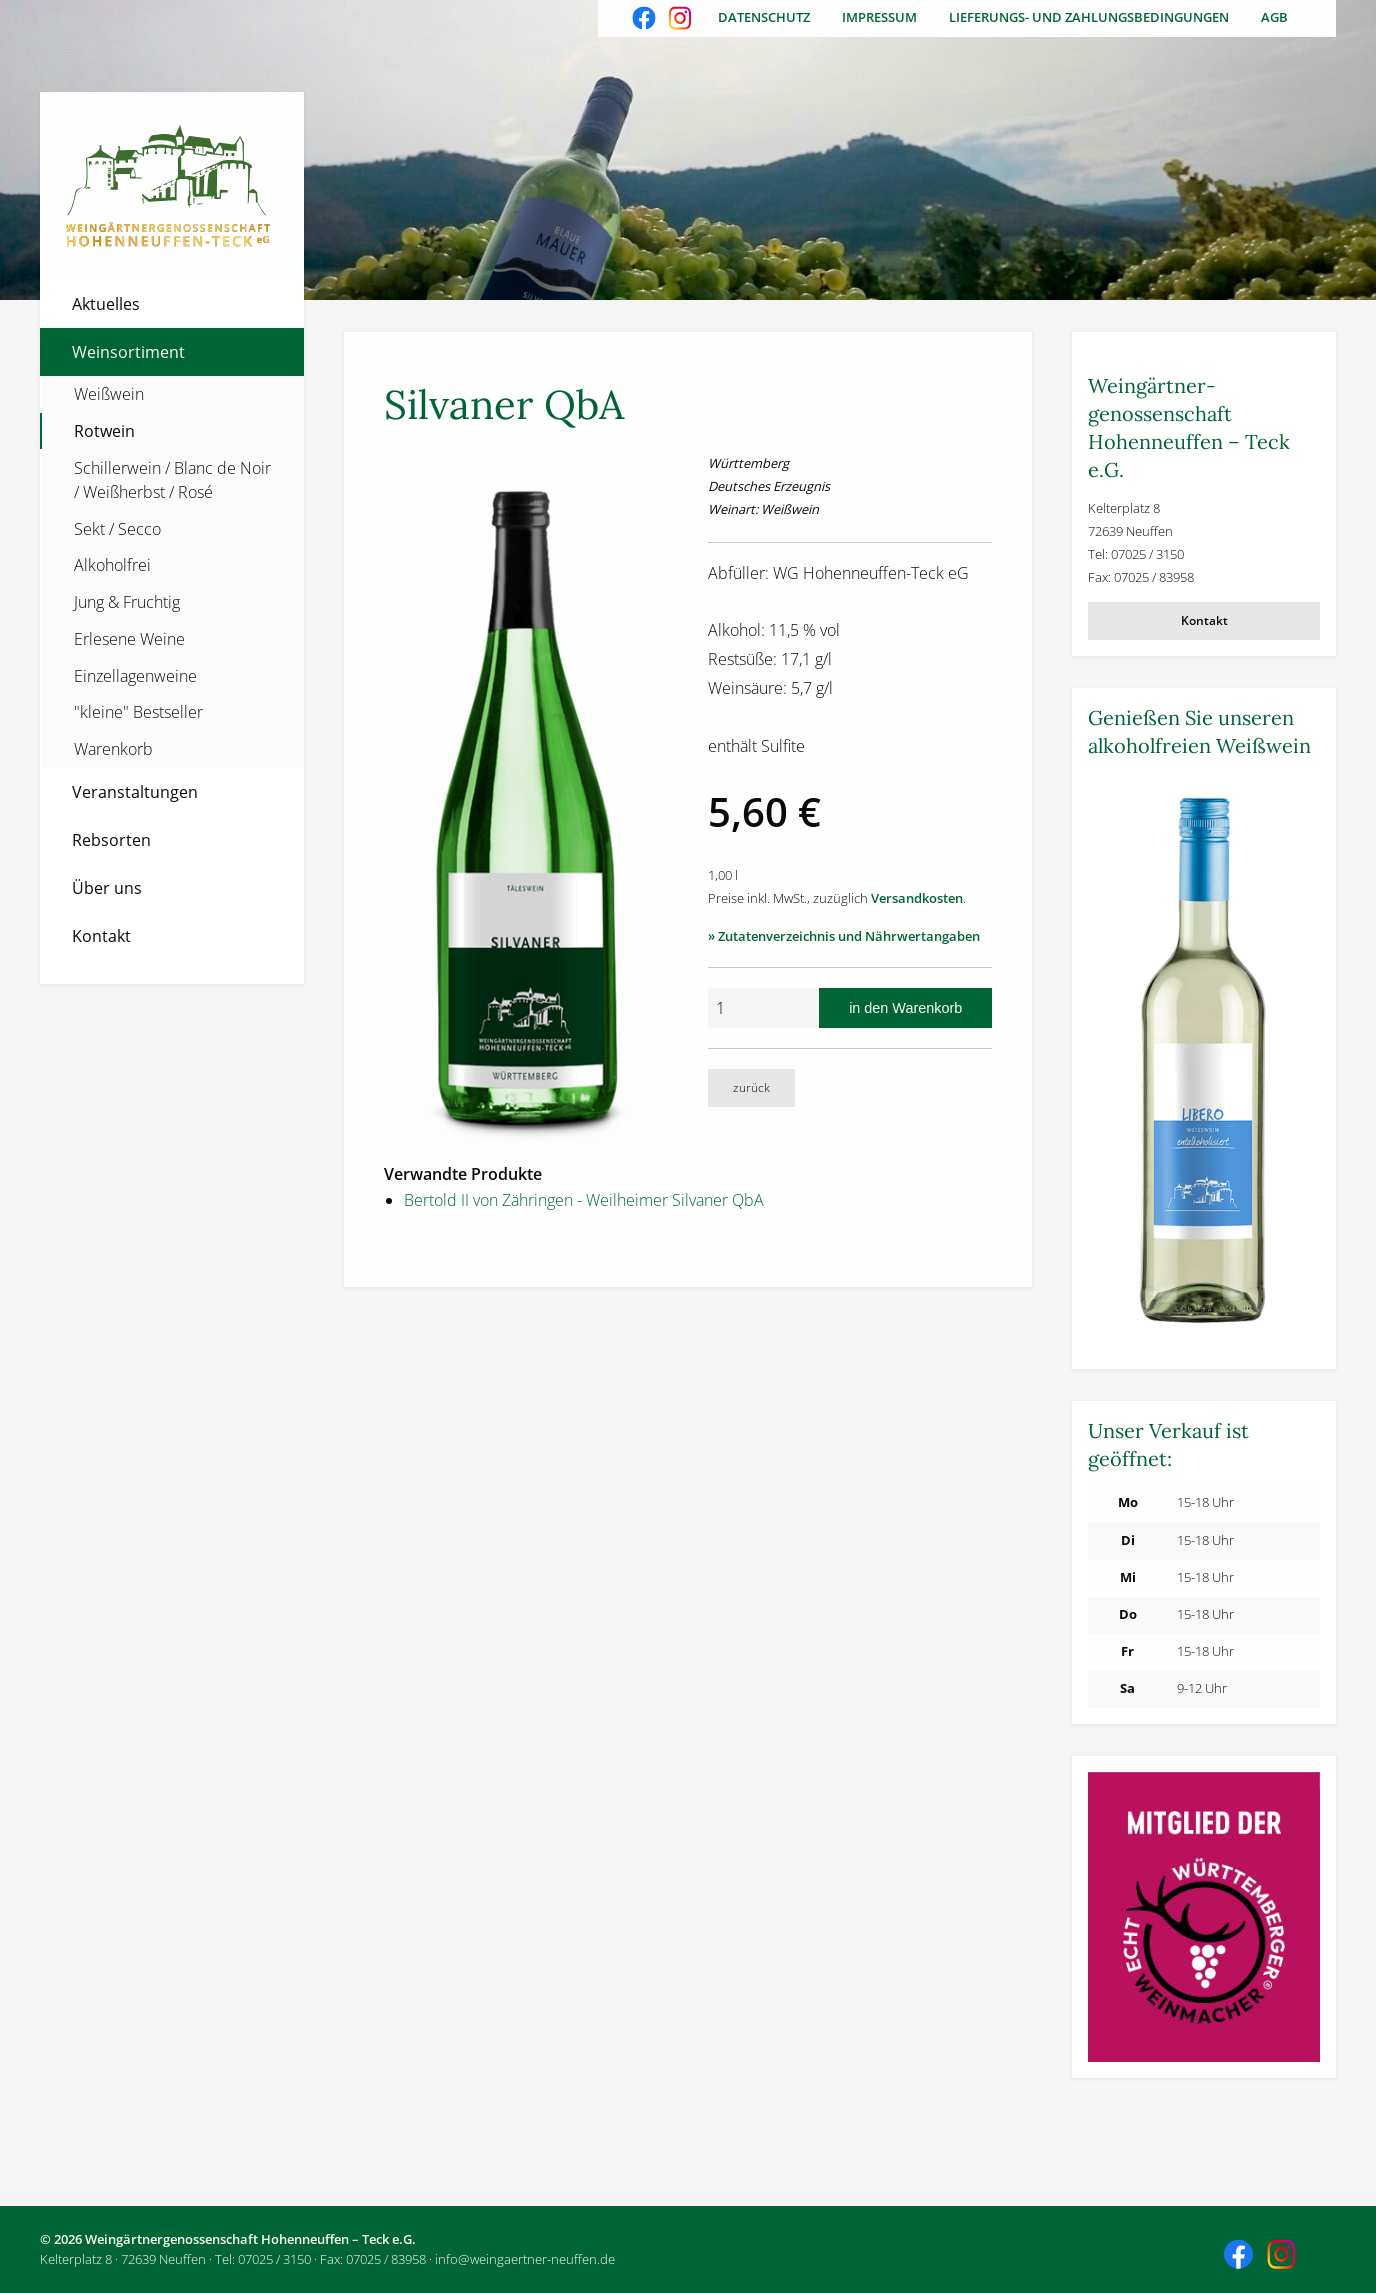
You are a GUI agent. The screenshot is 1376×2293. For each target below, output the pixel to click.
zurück (751, 1087)
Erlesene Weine (129, 639)
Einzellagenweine (135, 676)
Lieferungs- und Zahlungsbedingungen (1089, 17)
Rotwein (104, 431)
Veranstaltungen (135, 792)
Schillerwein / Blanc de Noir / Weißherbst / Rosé (172, 480)
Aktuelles (106, 304)
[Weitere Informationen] (1204, 1063)
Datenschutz (764, 17)
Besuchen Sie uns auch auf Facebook (646, 20)
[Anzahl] (763, 1008)
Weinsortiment (128, 352)
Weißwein (109, 394)
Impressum (879, 17)
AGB (1274, 17)
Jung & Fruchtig (127, 602)
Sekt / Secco (117, 529)
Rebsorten (111, 840)
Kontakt (101, 936)
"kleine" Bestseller (138, 712)
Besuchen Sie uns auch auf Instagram (682, 20)
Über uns (107, 888)
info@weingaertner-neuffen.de (525, 2259)
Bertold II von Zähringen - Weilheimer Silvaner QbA (584, 1200)
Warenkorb (113, 749)
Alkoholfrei (112, 565)
